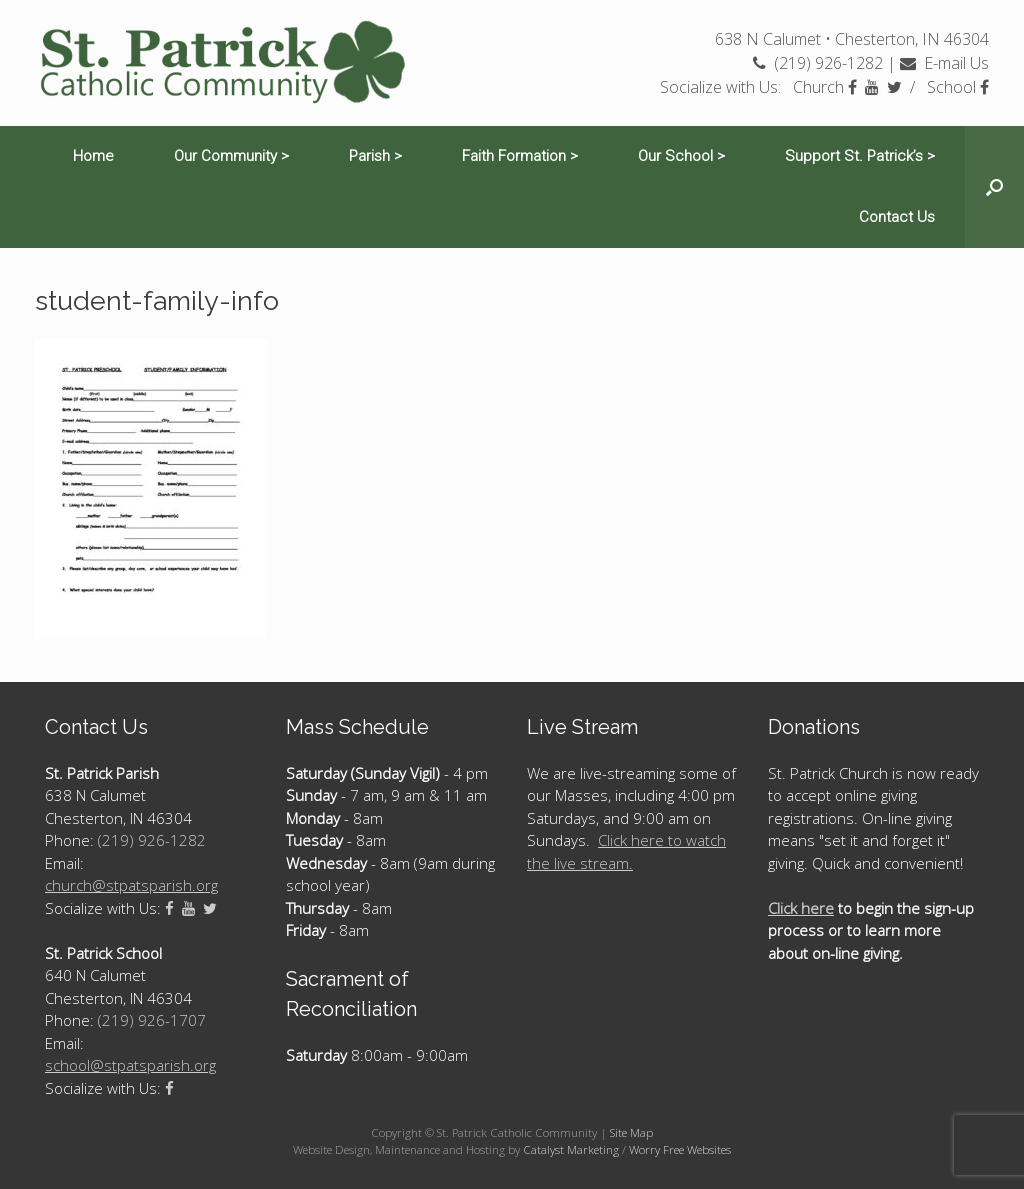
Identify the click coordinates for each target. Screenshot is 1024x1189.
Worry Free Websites (680, 1149)
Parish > (375, 156)
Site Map (631, 1132)
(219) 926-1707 (152, 1020)
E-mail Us (944, 63)
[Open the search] (994, 187)
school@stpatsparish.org (130, 1065)
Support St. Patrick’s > (860, 156)
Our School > (681, 156)
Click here (801, 908)
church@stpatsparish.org (131, 885)
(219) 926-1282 (818, 63)
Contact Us (897, 217)
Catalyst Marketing (571, 1149)
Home (93, 156)
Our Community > (231, 156)
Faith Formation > (520, 156)
